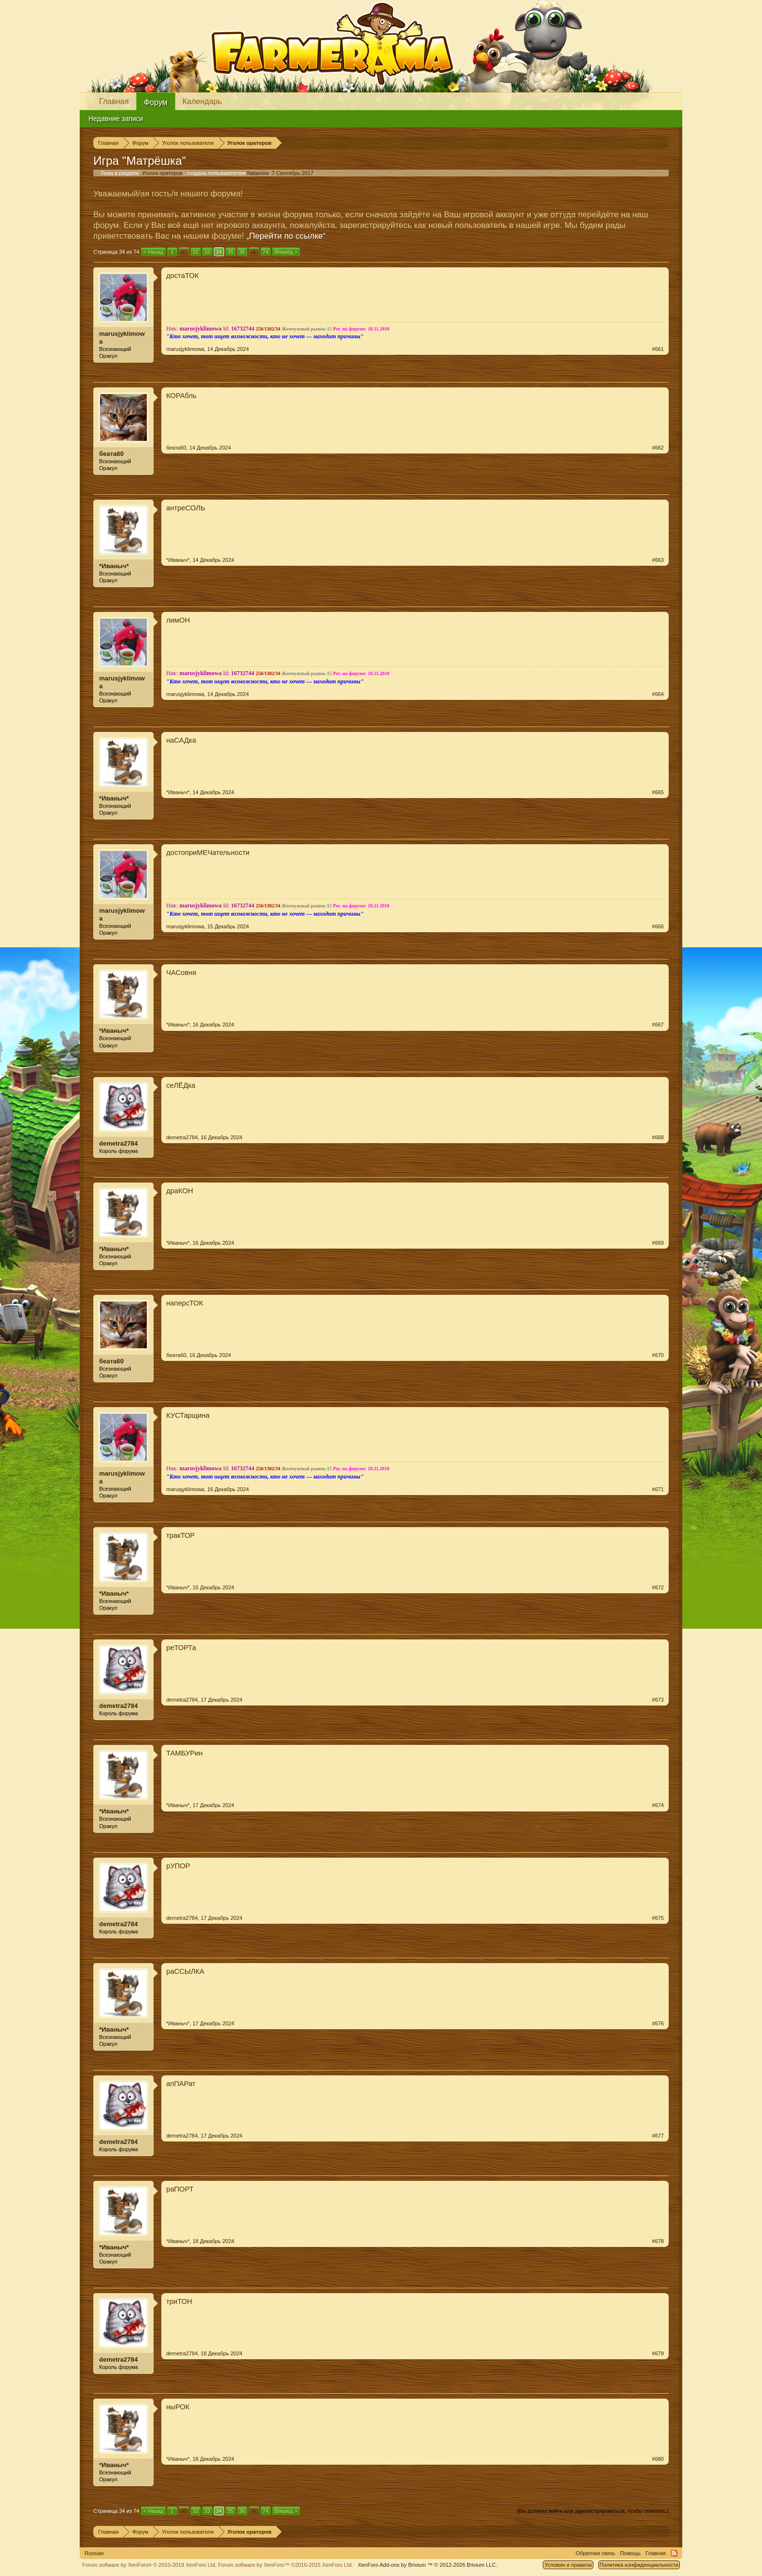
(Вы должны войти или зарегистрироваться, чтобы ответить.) (593, 2511)
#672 (658, 1587)
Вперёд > (286, 252)
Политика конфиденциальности (639, 2565)
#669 (658, 1243)
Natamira (258, 173)
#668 (658, 1137)
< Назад (153, 252)
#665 (658, 792)
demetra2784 (118, 1143)
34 (219, 252)
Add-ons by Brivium (427, 2565)
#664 (658, 694)
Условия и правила (567, 2565)
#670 (658, 1355)
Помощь (630, 2553)
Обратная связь (595, 2553)
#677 (658, 2136)
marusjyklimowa (122, 337)
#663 (658, 560)
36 (242, 252)
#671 (658, 1489)
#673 (658, 1700)
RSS (674, 2553)
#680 (658, 2459)
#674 (658, 1805)
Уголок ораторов (162, 173)
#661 (658, 349)
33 (207, 252)
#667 (658, 1024)
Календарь (202, 101)
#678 (658, 2241)
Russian (94, 2553)
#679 (658, 2353)
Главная (114, 101)
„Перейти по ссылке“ (286, 236)
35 (230, 252)
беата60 (111, 453)
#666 (658, 926)
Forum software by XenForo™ (285, 2565)
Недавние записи (115, 118)
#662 (658, 448)
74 (265, 252)
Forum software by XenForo (149, 2565)
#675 (658, 1918)
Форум (156, 102)
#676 (658, 2023)
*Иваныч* (114, 566)
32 (195, 252)
